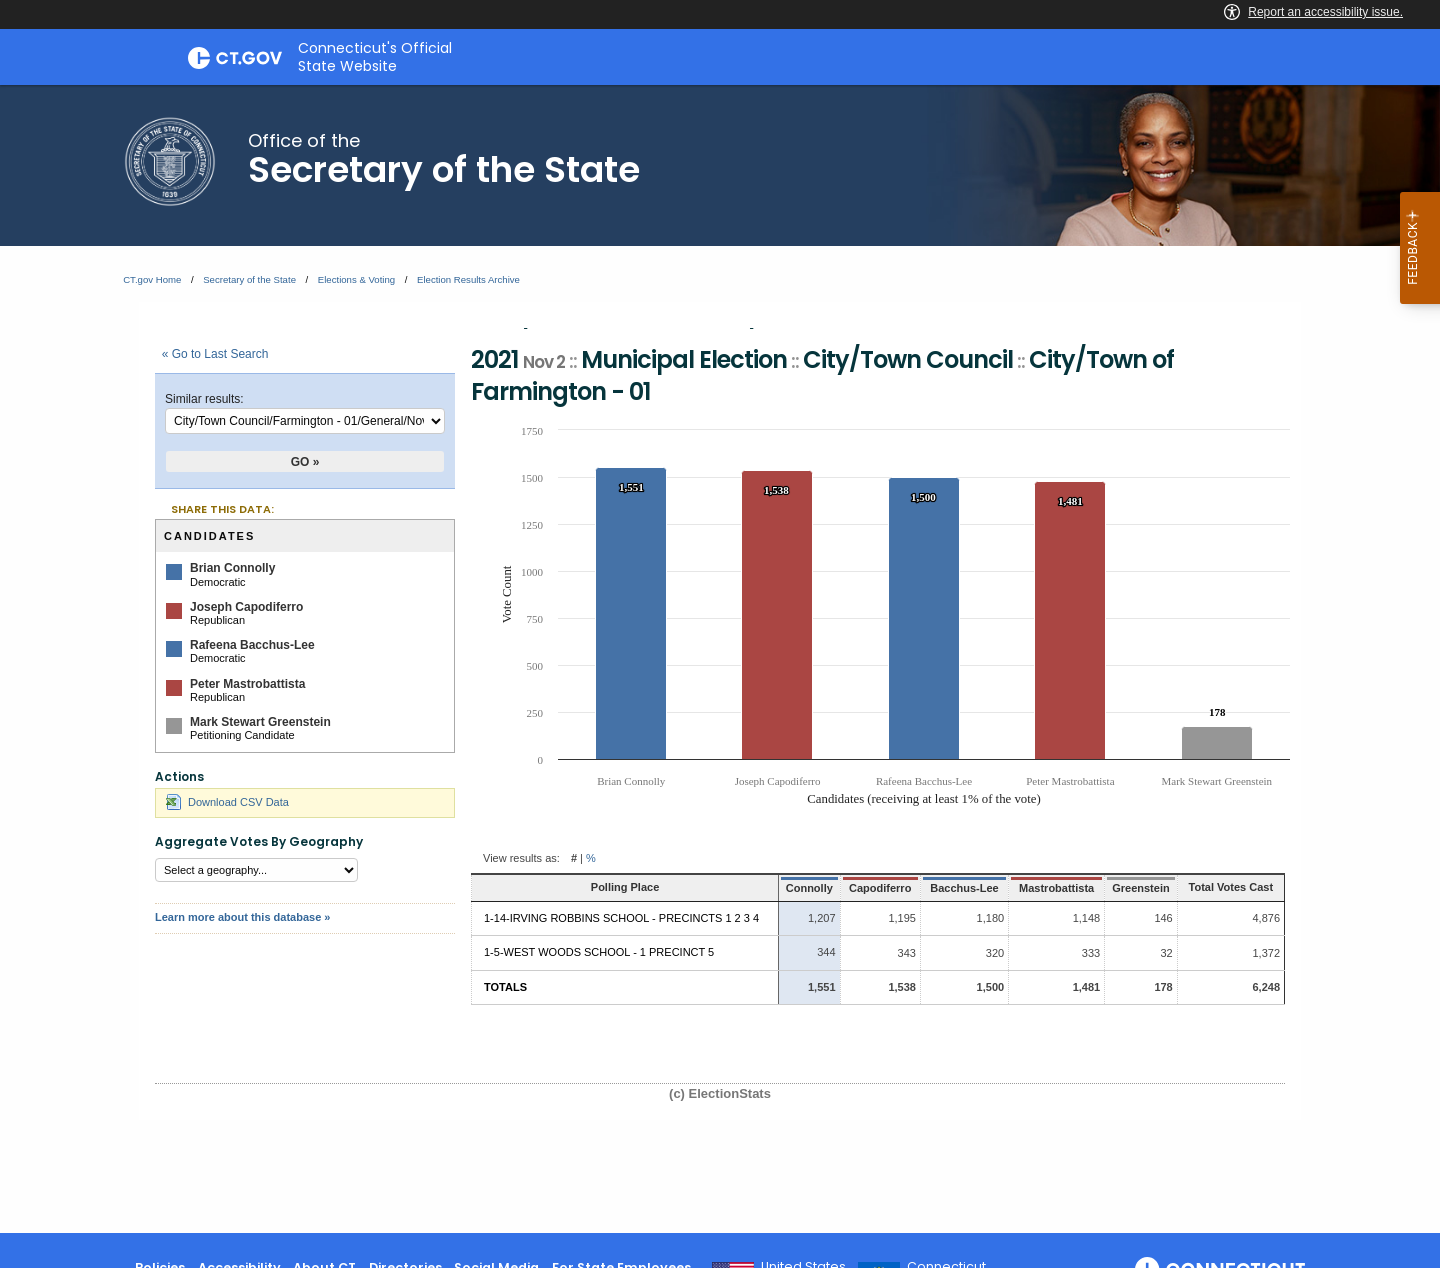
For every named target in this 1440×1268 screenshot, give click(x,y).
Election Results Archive (468, 279)
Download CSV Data (227, 802)
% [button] (591, 858)
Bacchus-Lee (933, 888)
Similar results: (204, 399)
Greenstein (1114, 888)
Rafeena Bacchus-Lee (252, 645)
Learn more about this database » (242, 917)
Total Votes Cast (1219, 887)
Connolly (779, 888)
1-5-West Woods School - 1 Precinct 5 (599, 952)
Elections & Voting (356, 279)
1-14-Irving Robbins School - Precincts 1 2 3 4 (621, 918)
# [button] (574, 858)
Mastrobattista (1027, 888)
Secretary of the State (249, 279)
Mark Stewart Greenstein (260, 722)
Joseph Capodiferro (246, 607)
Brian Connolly (232, 568)
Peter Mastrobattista (247, 684)
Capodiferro (849, 888)
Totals (505, 987)
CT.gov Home (152, 279)
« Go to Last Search (215, 354)
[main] (720, 659)
